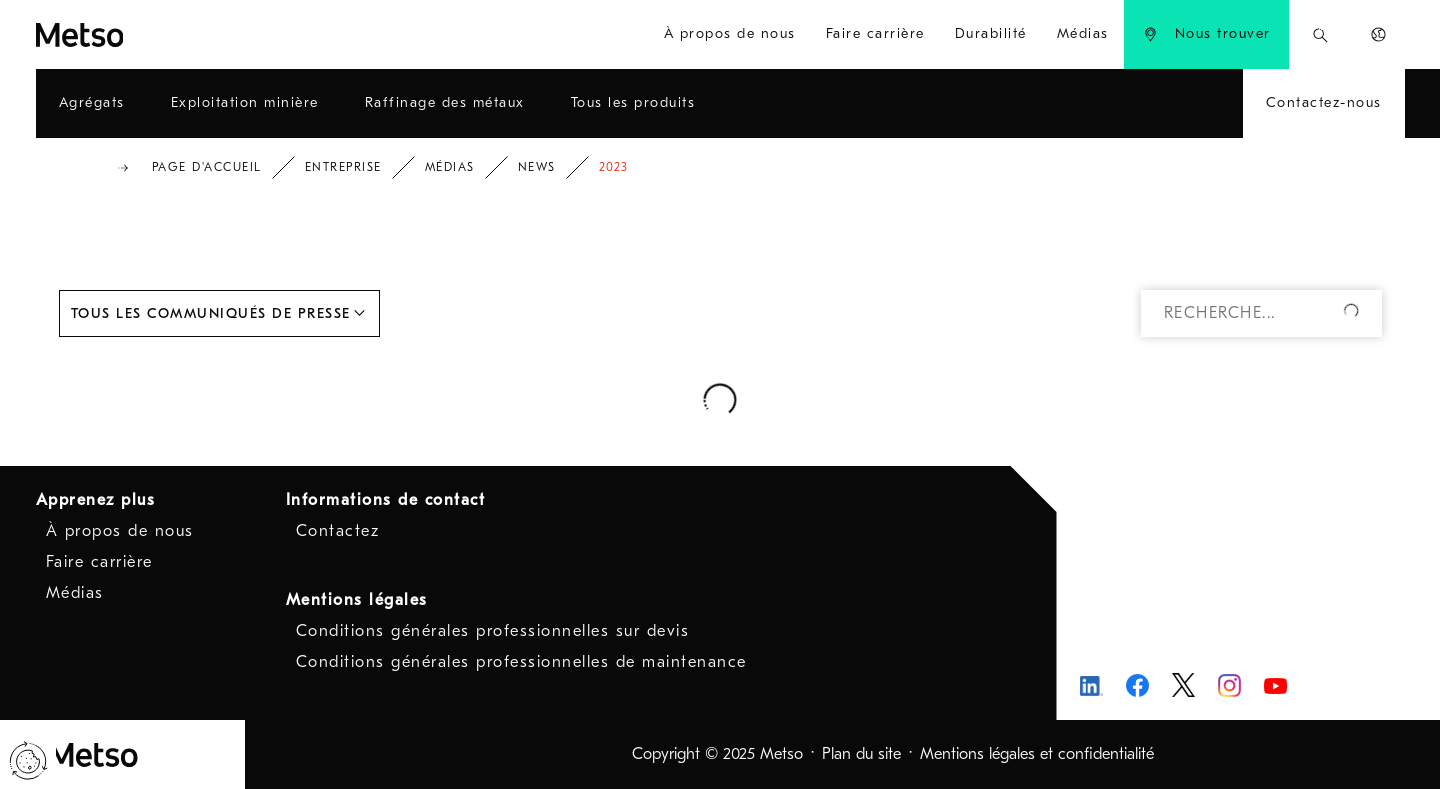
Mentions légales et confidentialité (1037, 754)
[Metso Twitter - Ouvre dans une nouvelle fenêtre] (1183, 685)
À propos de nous (120, 531)
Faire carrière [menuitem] (875, 33)
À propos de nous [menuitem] (730, 33)
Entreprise (343, 167)
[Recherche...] (1320, 34)
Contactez (338, 531)
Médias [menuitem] (1083, 33)
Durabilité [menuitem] (991, 33)
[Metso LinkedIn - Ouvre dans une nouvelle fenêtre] (1091, 685)
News (537, 167)
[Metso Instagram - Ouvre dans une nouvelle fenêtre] (1229, 685)
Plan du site (861, 754)
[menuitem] (1206, 34)
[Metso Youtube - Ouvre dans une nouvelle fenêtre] (1275, 685)
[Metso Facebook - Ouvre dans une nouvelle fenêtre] (1137, 685)
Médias (450, 167)
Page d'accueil (207, 167)
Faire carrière (99, 562)
